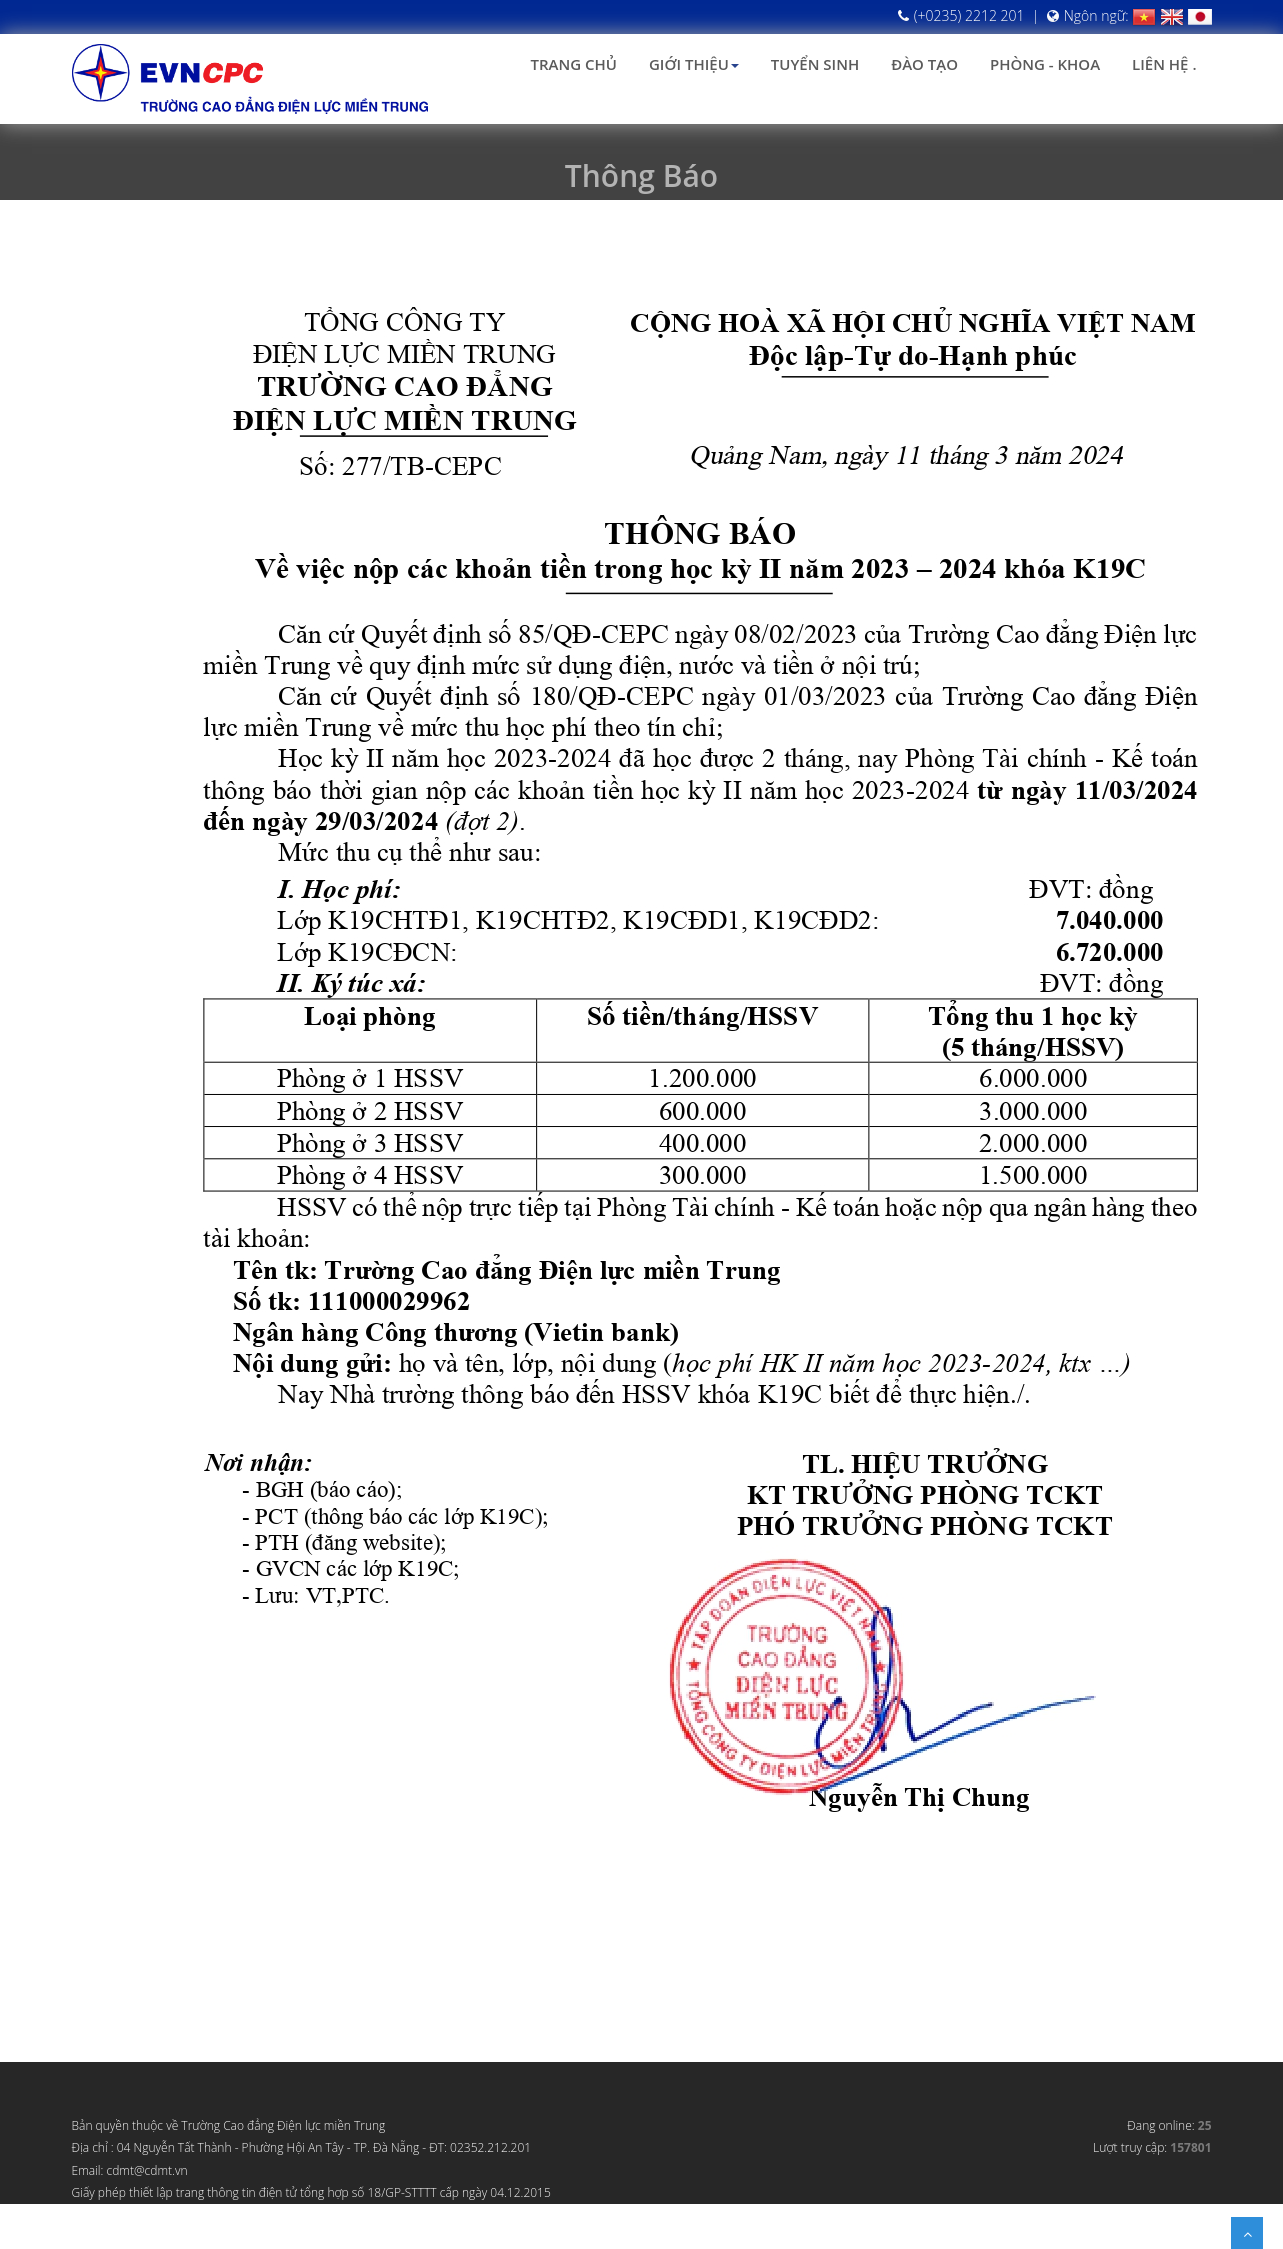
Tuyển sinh (815, 64)
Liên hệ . (1164, 64)
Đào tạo (924, 64)
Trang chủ (574, 64)
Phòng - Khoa (1045, 64)
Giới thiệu (694, 64)
